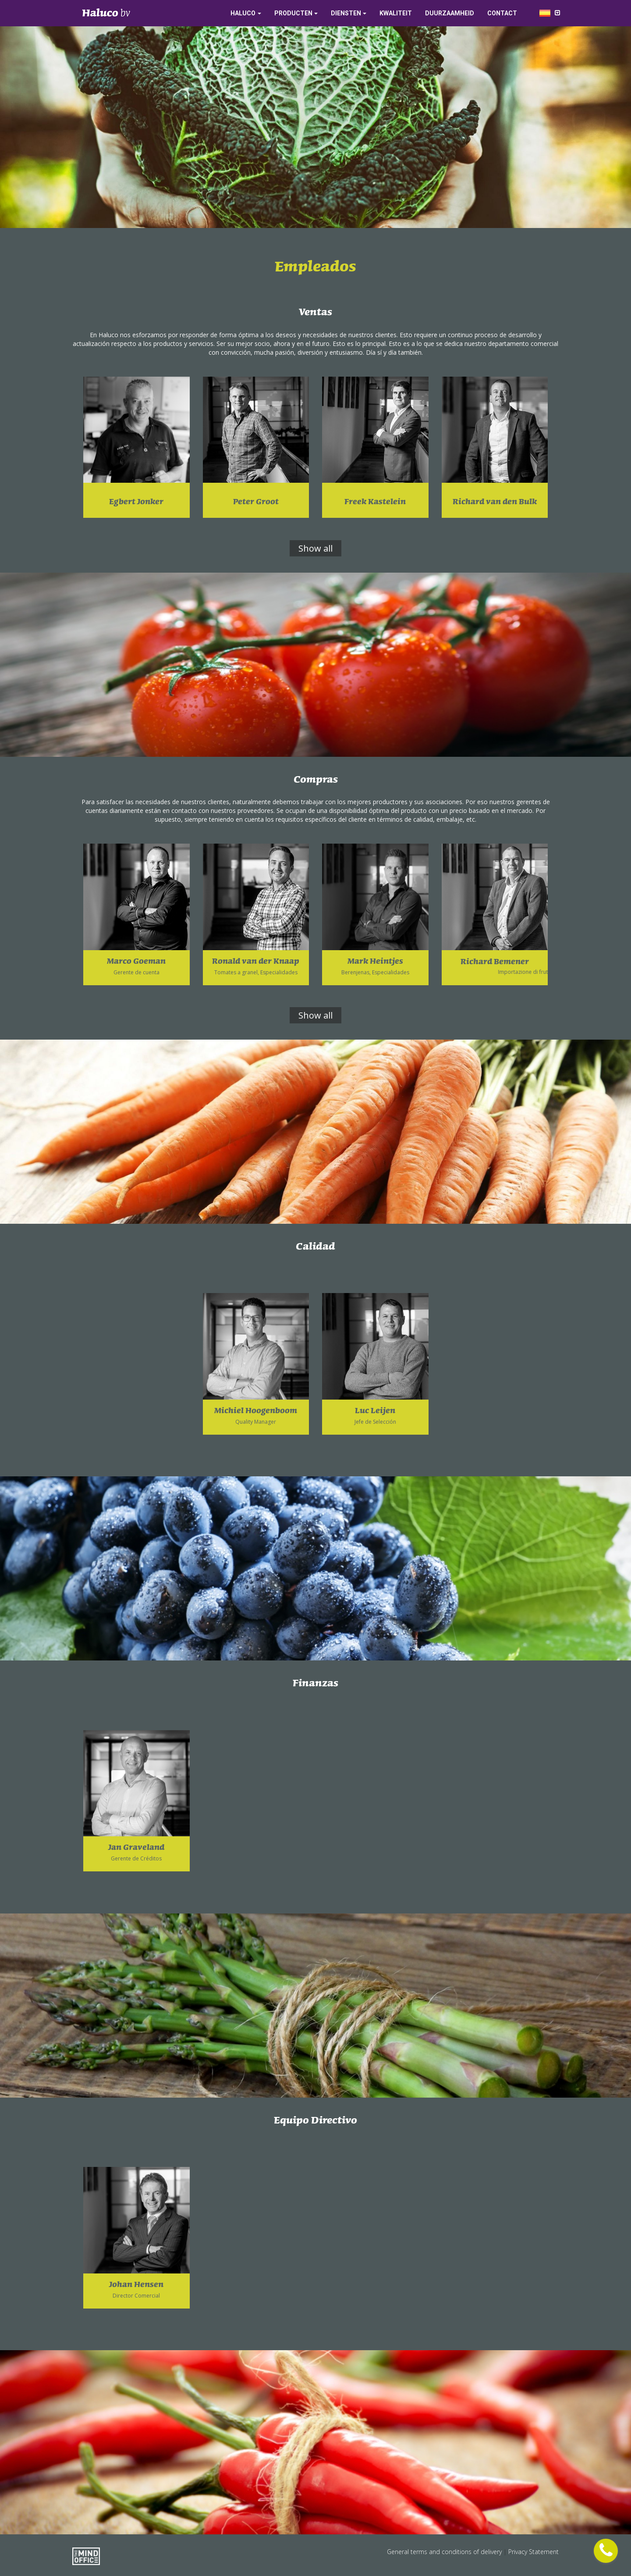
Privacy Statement (533, 2551)
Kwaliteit (395, 13)
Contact (502, 13)
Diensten (346, 13)
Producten (293, 13)
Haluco (242, 13)
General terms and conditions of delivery (445, 2551)
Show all (315, 548)
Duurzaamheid (449, 13)
